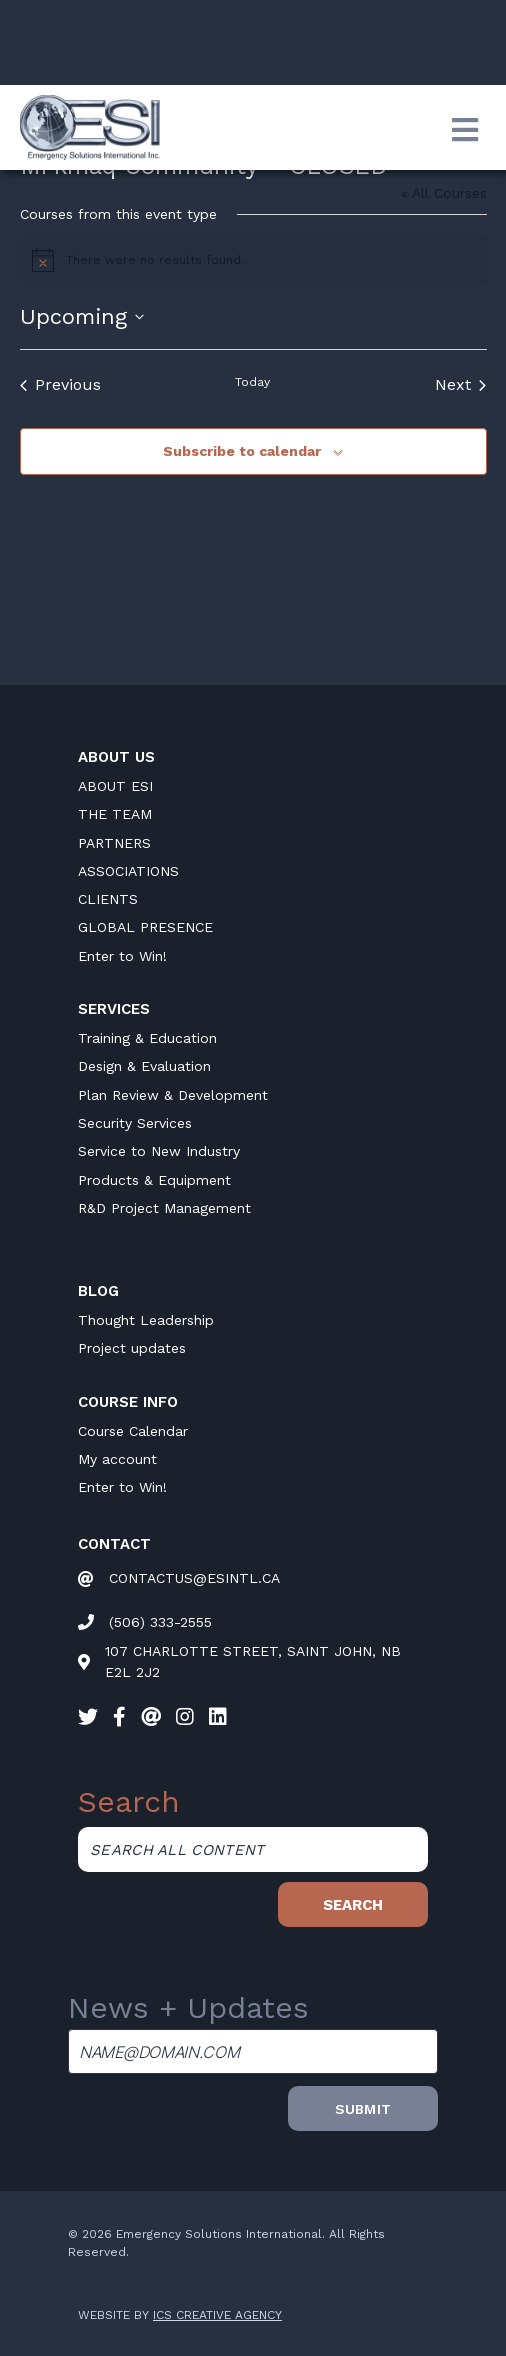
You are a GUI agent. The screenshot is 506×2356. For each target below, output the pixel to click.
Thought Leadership (146, 1320)
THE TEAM (115, 814)
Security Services (135, 1123)
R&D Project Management (164, 1208)
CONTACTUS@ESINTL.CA (194, 1578)
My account (117, 1459)
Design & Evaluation (144, 1066)
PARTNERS (114, 843)
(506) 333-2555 (160, 1622)
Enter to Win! (122, 956)
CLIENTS (108, 899)
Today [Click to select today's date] (252, 382)
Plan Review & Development (173, 1095)
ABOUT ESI (115, 786)
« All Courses (444, 193)
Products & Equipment (154, 1180)
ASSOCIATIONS (128, 871)
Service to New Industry (159, 1151)
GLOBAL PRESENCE (145, 927)
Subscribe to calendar (242, 451)
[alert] (253, 260)
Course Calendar (133, 1431)
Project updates (132, 1348)
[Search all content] (253, 1849)
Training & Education (147, 1038)
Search (353, 1905)
